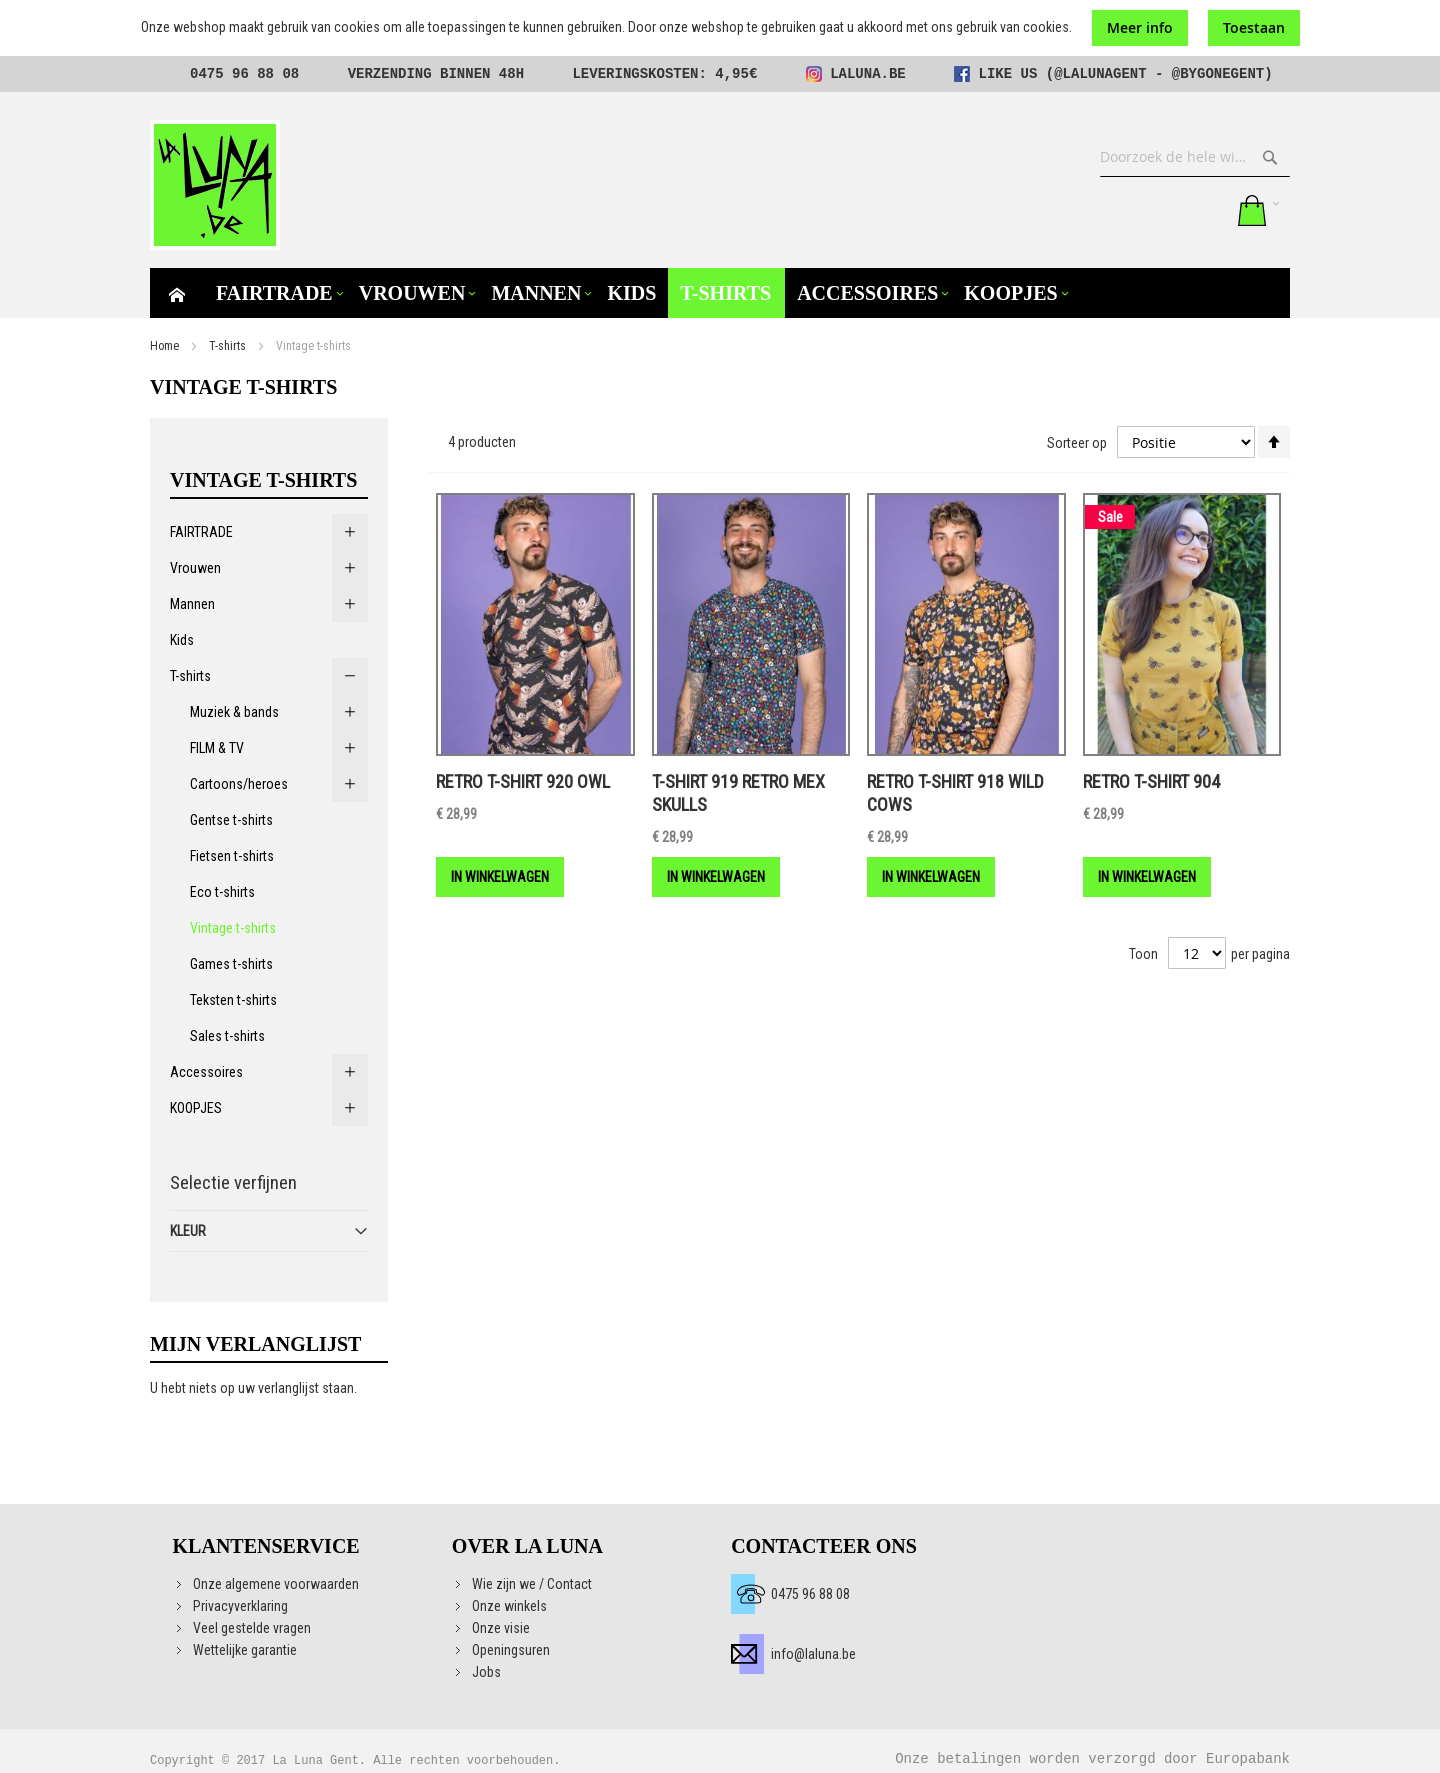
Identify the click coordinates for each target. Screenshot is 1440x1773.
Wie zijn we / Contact (532, 1584)
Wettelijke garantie (245, 1650)
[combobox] (1195, 157)
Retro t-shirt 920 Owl (523, 781)
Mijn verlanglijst (1166, 210)
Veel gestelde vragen (252, 1628)
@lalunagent (1100, 74)
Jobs (486, 1672)
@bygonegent (1218, 74)
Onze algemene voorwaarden (276, 1584)
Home (164, 346)
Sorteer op (1077, 443)
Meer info (1140, 27)
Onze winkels (509, 1606)
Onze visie (501, 1628)
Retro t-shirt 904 (1151, 781)
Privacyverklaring (240, 1606)
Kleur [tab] (188, 1231)
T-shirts (227, 346)
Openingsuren (511, 1650)
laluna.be (868, 74)
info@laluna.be (813, 1654)
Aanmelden (1207, 210)
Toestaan (1254, 27)
